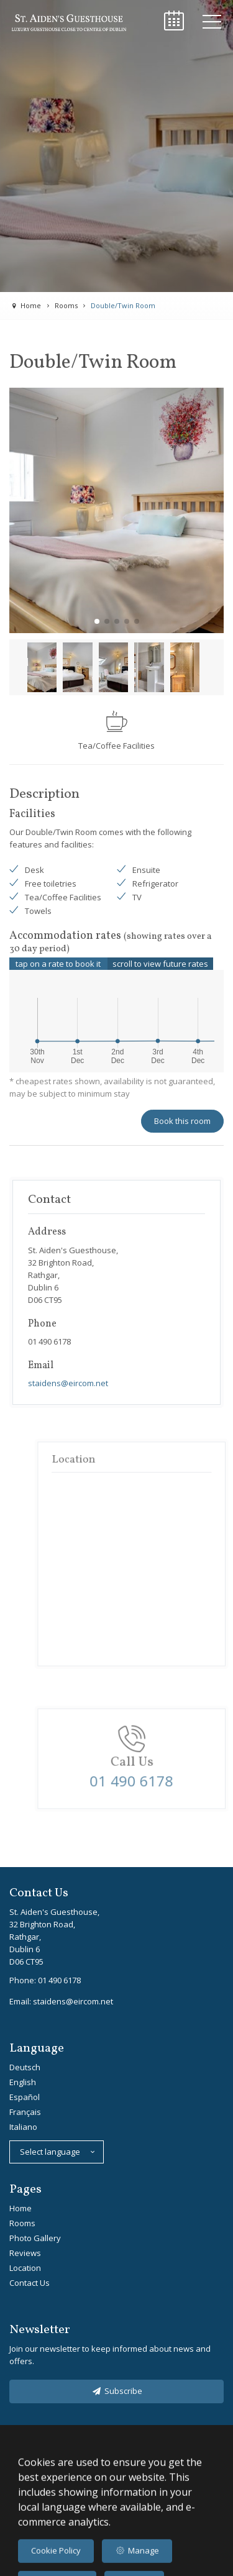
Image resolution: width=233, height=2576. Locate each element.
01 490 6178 (59, 1980)
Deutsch (24, 2067)
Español (24, 2097)
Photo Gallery (35, 2238)
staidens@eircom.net (68, 1383)
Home (20, 2208)
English (22, 2082)
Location (25, 2267)
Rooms (22, 2223)
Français (25, 2111)
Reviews (25, 2253)
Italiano (23, 2126)
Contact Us (29, 2282)
